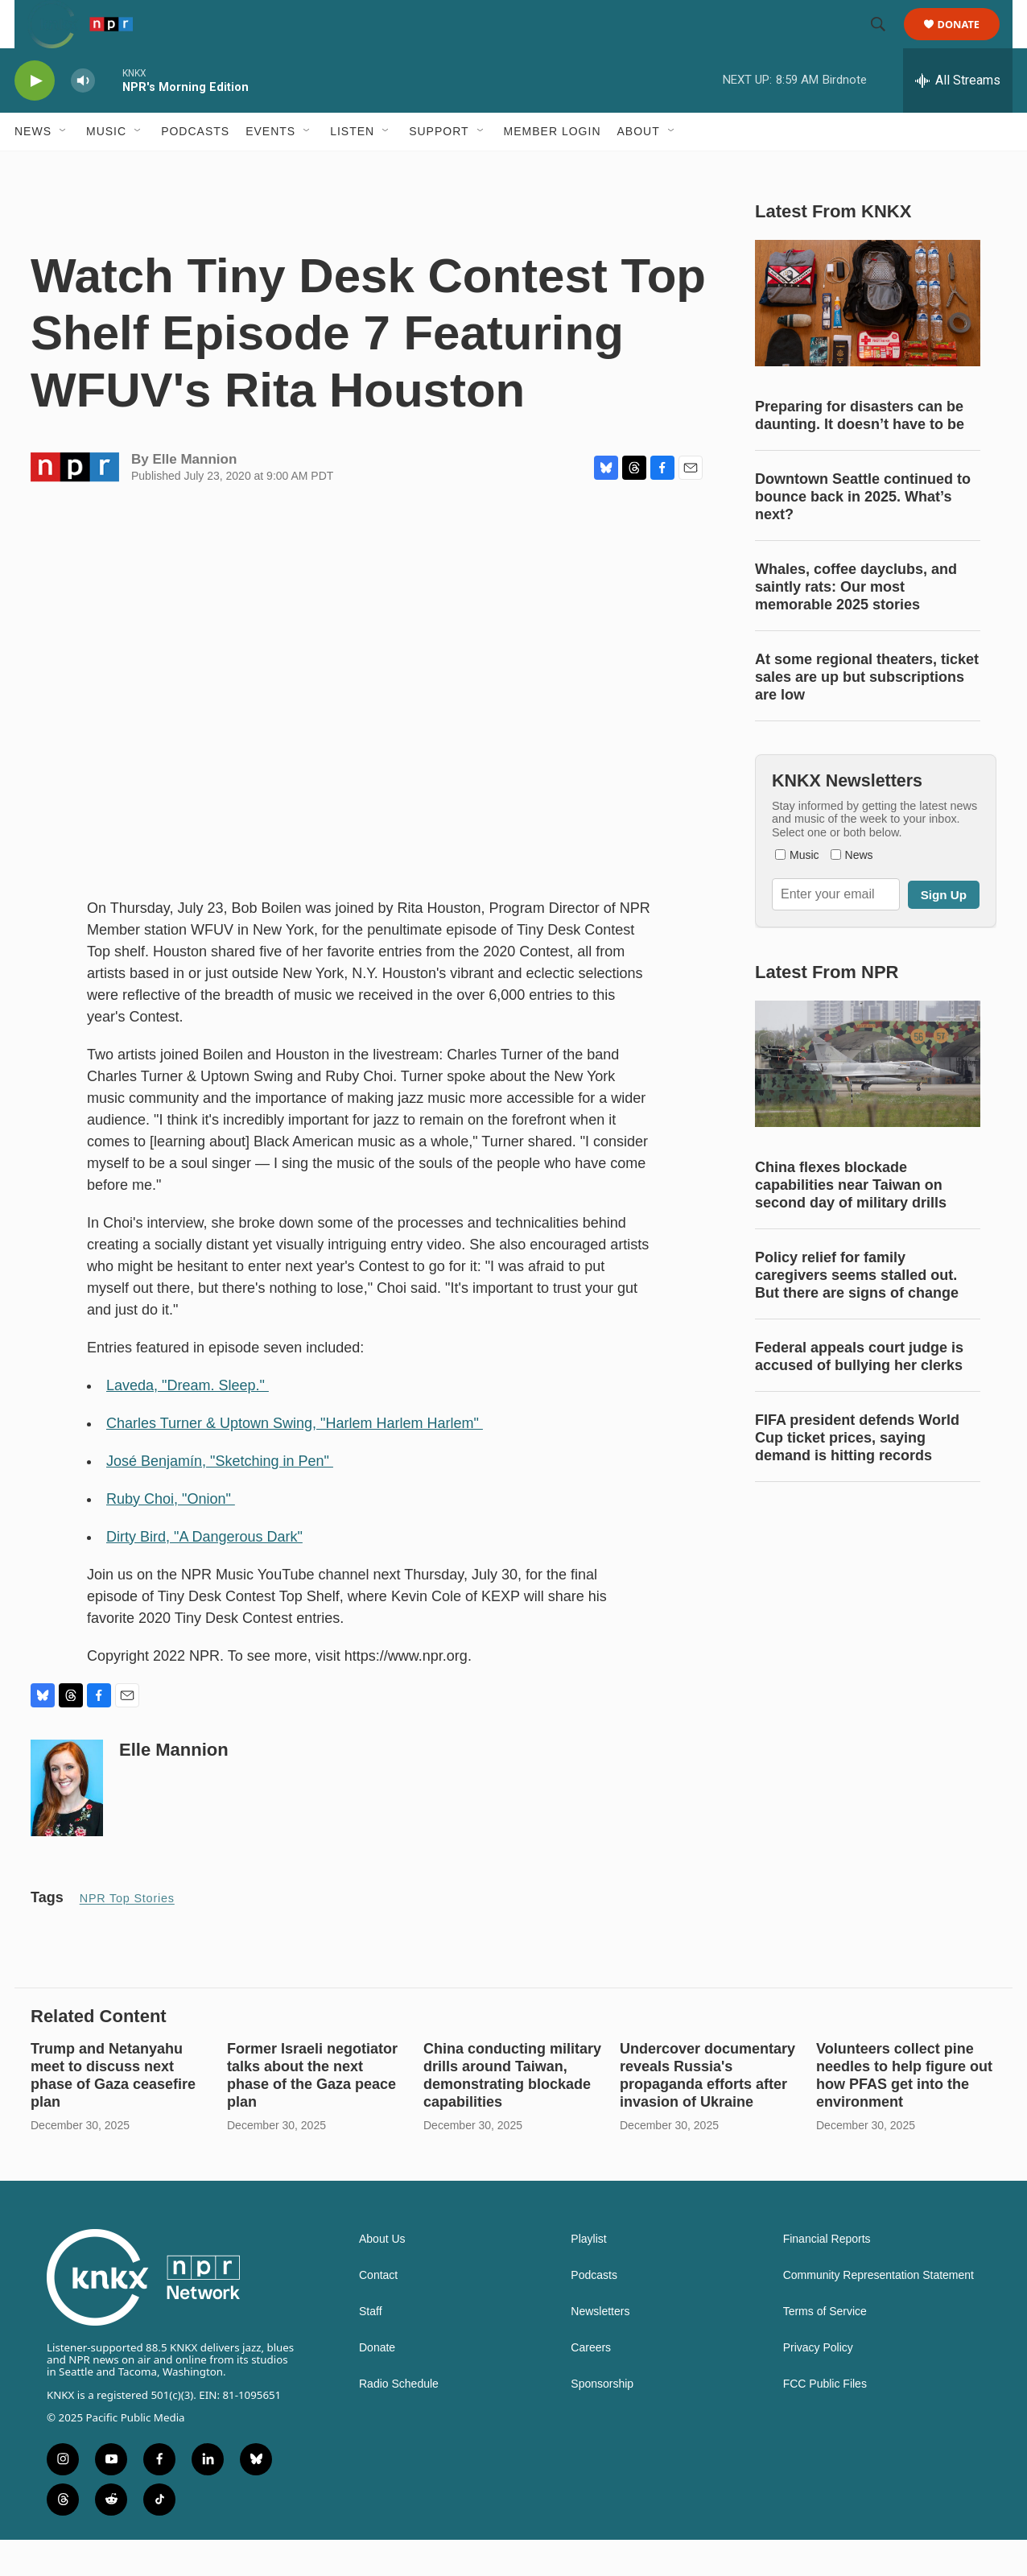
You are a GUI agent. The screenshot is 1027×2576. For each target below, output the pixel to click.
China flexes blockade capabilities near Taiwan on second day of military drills (851, 1221)
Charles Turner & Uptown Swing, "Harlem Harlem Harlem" (294, 1459)
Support (438, 167)
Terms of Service (825, 2348)
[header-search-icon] (885, 42)
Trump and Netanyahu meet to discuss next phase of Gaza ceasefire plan (113, 2111)
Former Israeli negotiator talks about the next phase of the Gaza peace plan (312, 2111)
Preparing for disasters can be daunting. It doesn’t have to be (859, 452)
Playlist (588, 2275)
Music (106, 167)
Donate (968, 42)
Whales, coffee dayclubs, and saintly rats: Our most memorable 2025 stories (856, 623)
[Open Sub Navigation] (63, 167)
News (33, 167)
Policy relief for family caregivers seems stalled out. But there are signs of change (857, 1311)
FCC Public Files (825, 2420)
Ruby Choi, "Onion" (170, 1535)
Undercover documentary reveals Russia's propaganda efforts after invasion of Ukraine (707, 2111)
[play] (34, 117)
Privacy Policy (818, 2384)
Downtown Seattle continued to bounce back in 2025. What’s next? (863, 533)
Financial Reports (827, 2275)
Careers (591, 2384)
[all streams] (958, 117)
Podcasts (195, 167)
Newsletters (600, 2348)
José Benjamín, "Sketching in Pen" (219, 1497)
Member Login (552, 167)
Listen (352, 167)
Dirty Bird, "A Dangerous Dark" (204, 1573)
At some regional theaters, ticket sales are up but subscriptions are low (867, 713)
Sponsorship (602, 2420)
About (638, 167)
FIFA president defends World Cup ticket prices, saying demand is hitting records (857, 1474)
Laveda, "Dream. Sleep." (187, 1422)
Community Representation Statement (878, 2312)
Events (270, 167)
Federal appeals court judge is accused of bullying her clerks (859, 1393)
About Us (382, 2275)
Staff (370, 2348)
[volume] (83, 117)
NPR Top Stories (127, 1934)
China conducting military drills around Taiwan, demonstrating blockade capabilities (512, 2111)
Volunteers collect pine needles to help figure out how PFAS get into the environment (904, 2111)
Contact (378, 2312)
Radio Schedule (399, 2420)
